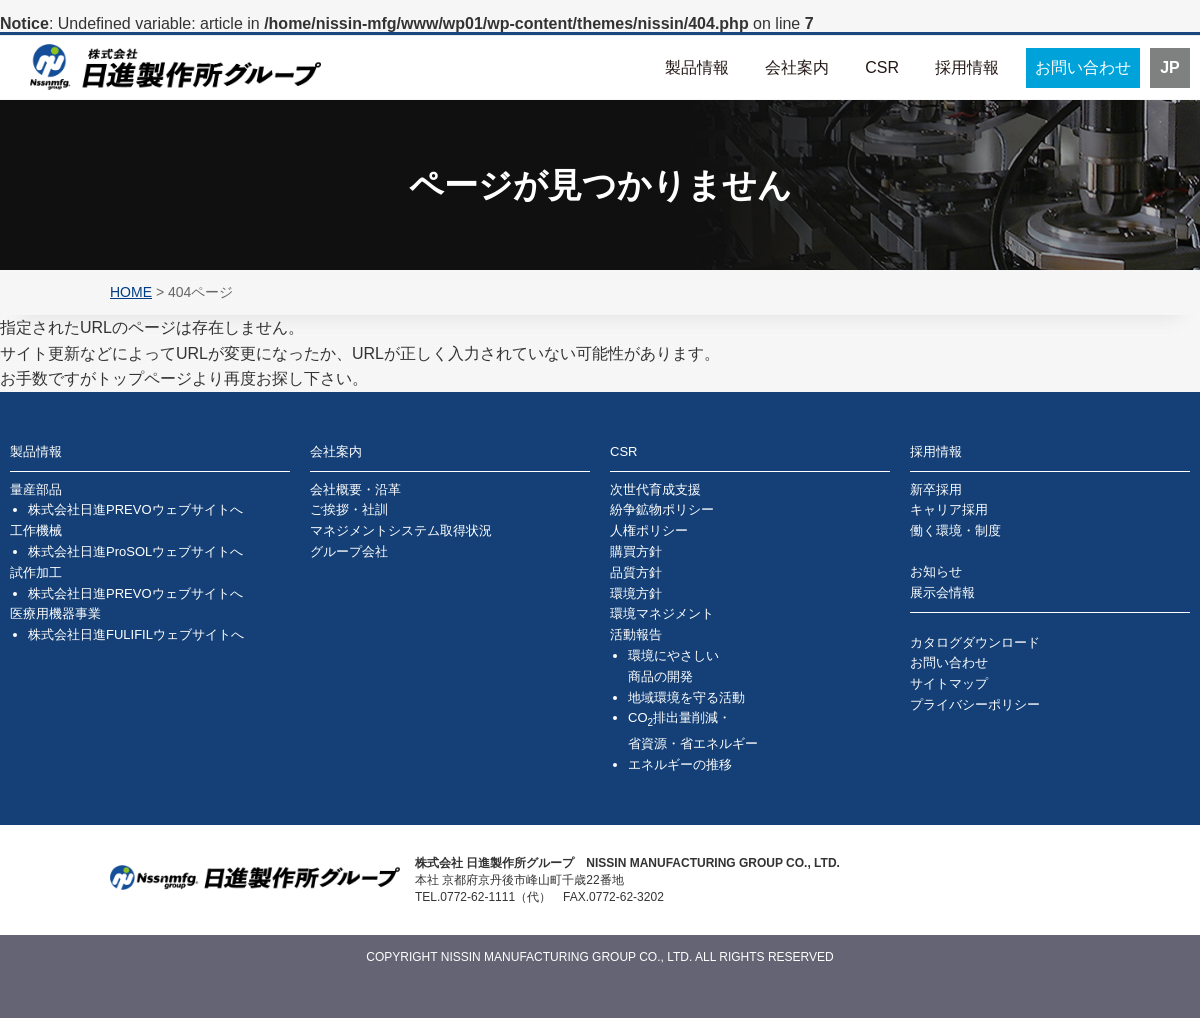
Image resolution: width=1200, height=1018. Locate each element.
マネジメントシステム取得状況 (401, 530)
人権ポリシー (649, 530)
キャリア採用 (949, 509)
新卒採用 (936, 489)
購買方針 (636, 551)
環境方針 (636, 593)
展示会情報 (942, 592)
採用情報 (967, 67)
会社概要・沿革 (355, 489)
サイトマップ (949, 683)
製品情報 (697, 67)
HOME (131, 292)
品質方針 (636, 572)
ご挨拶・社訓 (349, 509)
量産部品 (36, 489)
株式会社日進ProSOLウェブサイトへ (135, 551)
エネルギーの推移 (680, 764)
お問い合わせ (1083, 67)
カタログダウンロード (975, 642)
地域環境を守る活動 (686, 697)
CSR (882, 67)
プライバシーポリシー (975, 704)
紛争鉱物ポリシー (662, 509)
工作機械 (36, 530)
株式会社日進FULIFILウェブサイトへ (136, 634)
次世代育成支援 (655, 489)
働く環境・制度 (955, 530)
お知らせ (936, 571)
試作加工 (36, 572)
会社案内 (797, 67)
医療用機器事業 (55, 613)
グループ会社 (349, 551)
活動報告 (636, 634)
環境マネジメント (662, 613)
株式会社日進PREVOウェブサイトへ (135, 509)
